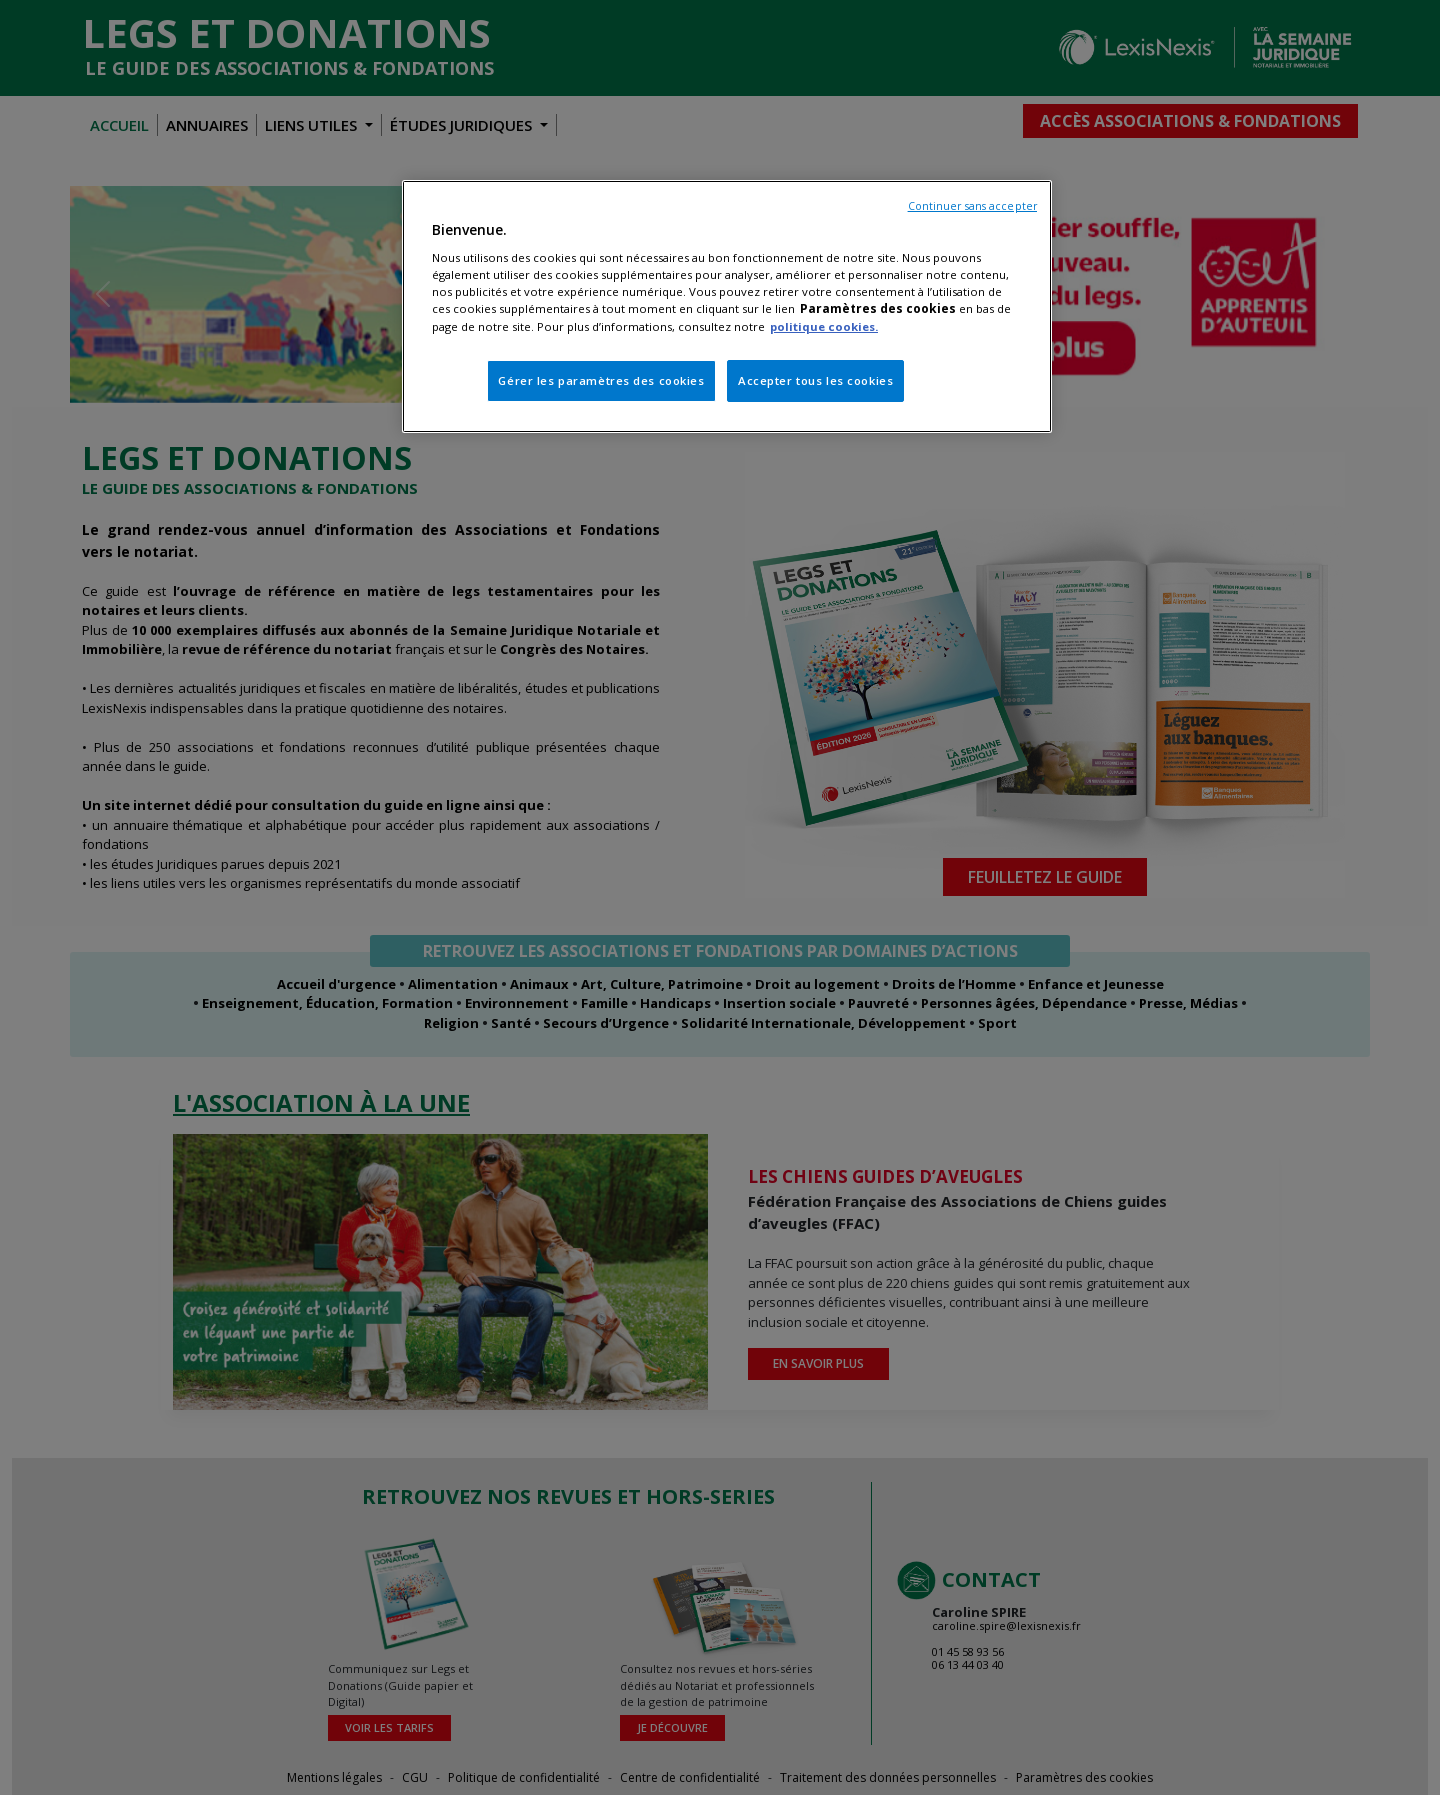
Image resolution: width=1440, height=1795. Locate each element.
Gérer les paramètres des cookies (601, 380)
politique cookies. (824, 326)
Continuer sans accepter (972, 206)
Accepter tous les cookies (815, 380)
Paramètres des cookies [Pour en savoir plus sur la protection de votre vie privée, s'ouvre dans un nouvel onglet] (878, 308)
